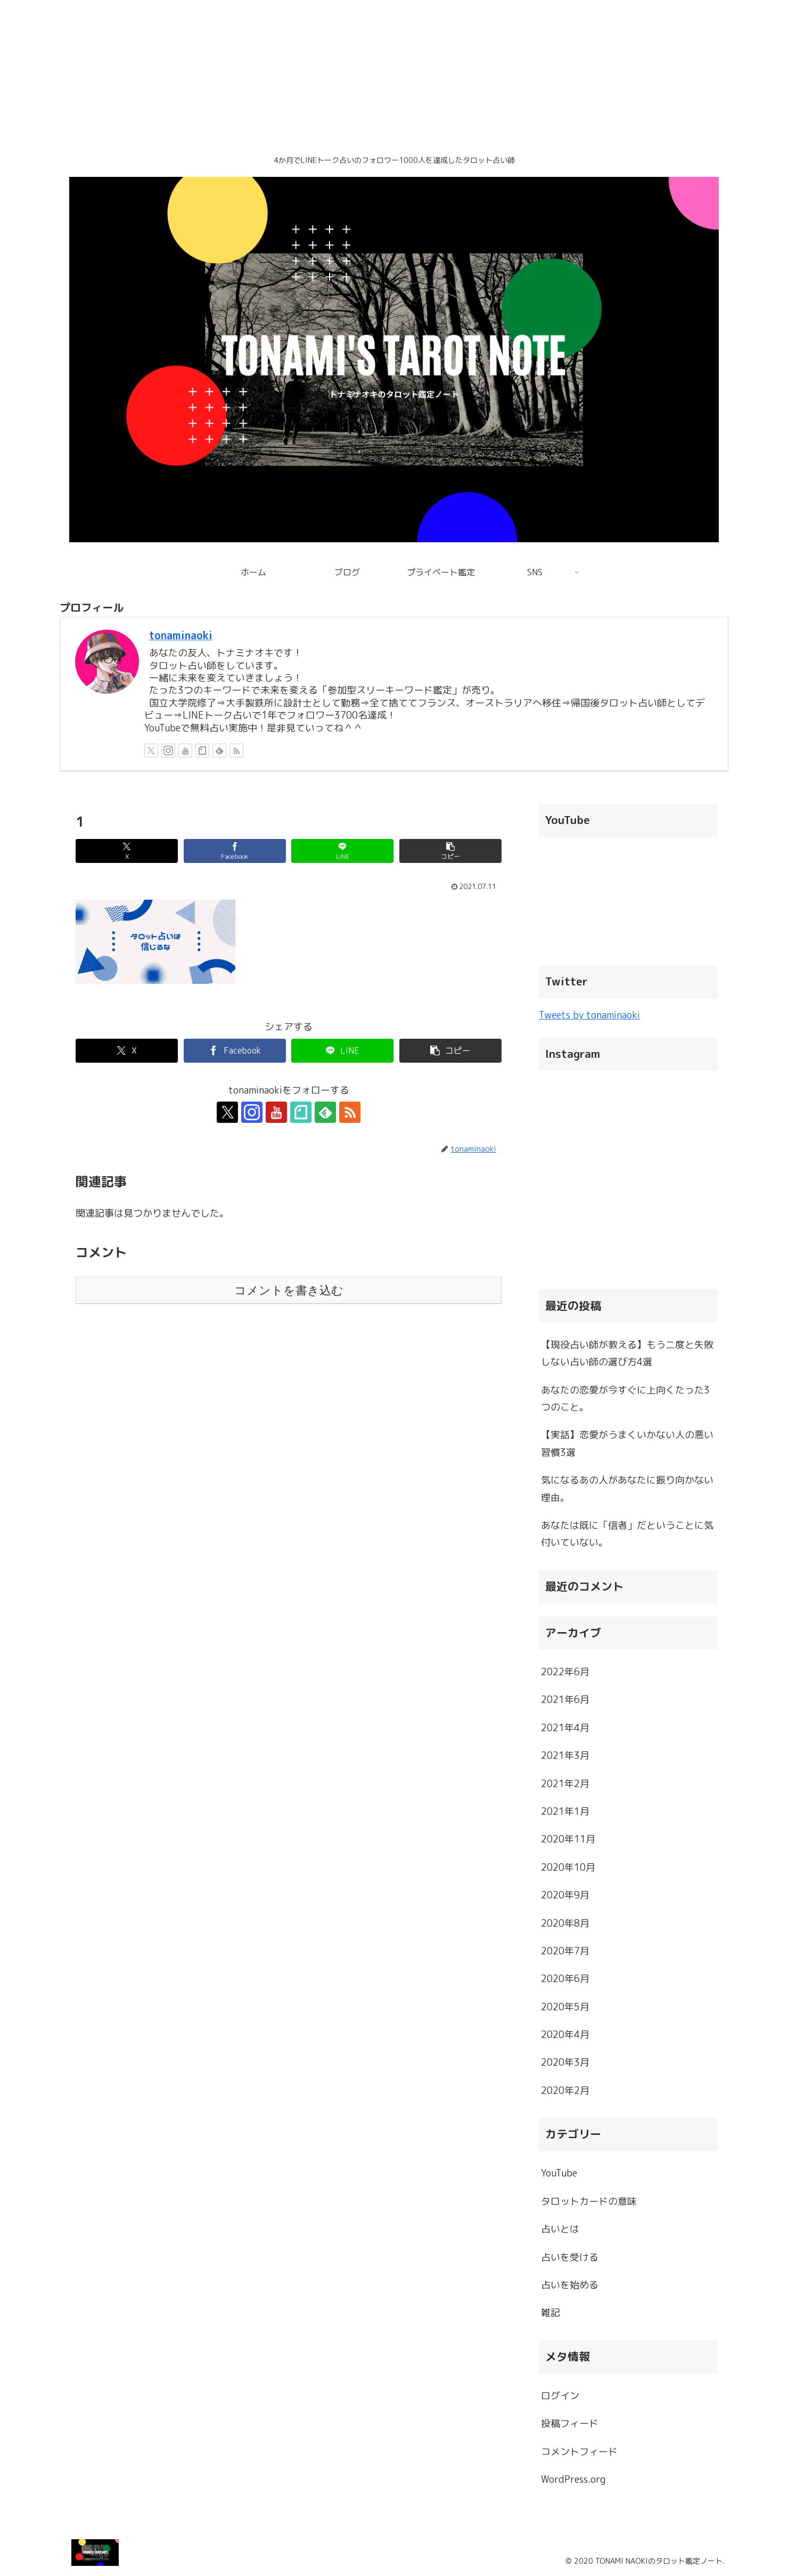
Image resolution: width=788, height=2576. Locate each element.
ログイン (560, 2395)
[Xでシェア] (127, 851)
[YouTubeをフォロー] (185, 750)
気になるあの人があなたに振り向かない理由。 (627, 1488)
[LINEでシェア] (342, 851)
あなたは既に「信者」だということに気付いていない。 (627, 1534)
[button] (450, 851)
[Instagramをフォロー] (168, 750)
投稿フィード (569, 2423)
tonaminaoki (180, 635)
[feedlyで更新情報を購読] (219, 750)
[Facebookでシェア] (235, 851)
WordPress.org (573, 2479)
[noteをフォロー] (202, 750)
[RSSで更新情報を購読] (236, 750)
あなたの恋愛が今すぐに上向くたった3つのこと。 (625, 1398)
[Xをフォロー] (151, 750)
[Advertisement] (319, 74)
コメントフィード (579, 2451)
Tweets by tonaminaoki (589, 1015)
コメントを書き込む (288, 1290)
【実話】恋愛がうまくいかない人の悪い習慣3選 (627, 1443)
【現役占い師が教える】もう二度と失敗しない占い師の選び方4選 (627, 1353)
